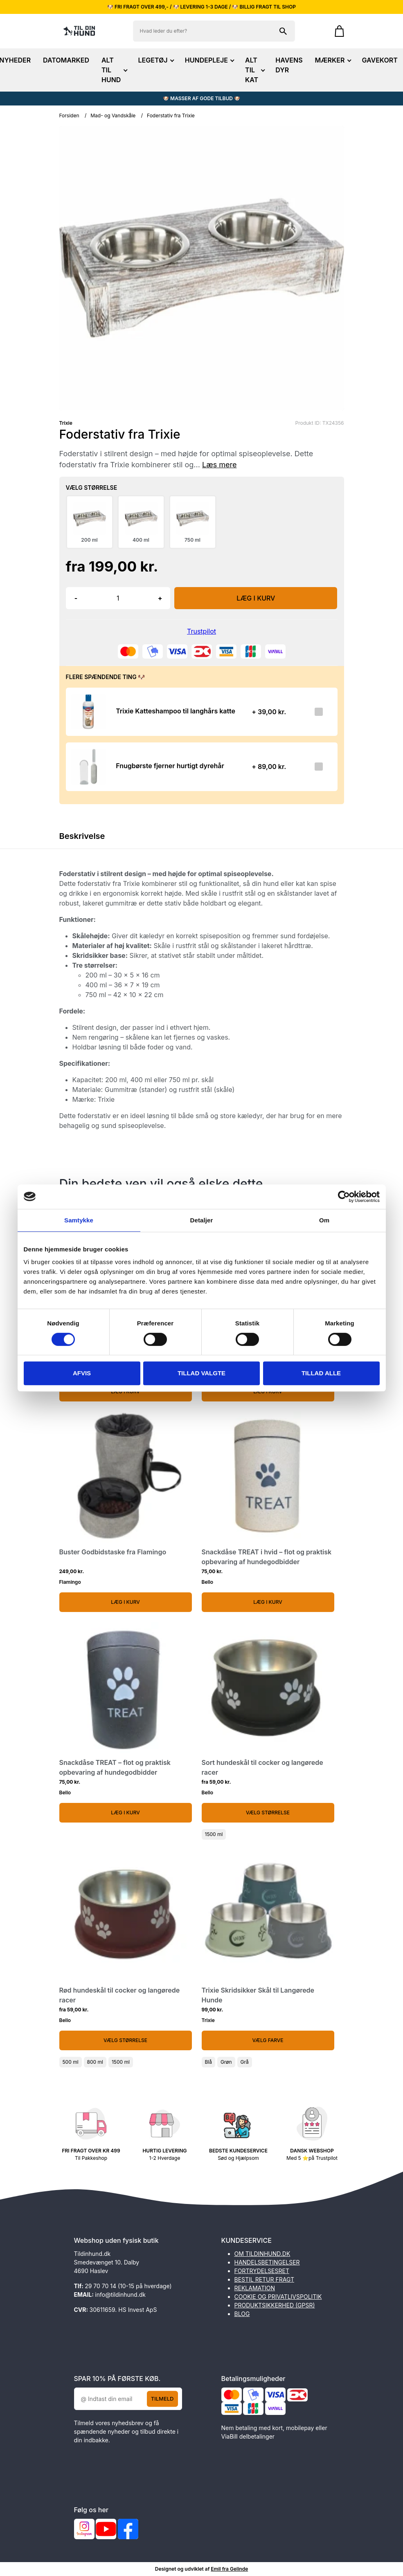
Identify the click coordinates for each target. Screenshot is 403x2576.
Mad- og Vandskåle (112, 115)
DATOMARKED (66, 60)
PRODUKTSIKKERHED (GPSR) (274, 2305)
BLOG (242, 2313)
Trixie (65, 423)
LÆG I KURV (255, 598)
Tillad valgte (201, 1373)
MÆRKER (332, 60)
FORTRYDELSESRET (261, 2270)
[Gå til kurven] (335, 31)
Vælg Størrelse (268, 1812)
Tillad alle (321, 1373)
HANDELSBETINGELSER (267, 2262)
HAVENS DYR (288, 65)
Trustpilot (201, 631)
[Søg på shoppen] (283, 31)
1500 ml (214, 1834)
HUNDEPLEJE (209, 60)
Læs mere (219, 464)
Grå (245, 2062)
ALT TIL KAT (254, 70)
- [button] (75, 598)
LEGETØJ (155, 60)
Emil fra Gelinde (229, 2569)
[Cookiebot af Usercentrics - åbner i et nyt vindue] (344, 1196)
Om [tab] (324, 1220)
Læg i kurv (125, 1602)
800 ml (95, 2062)
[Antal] (118, 598)
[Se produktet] (88, 712)
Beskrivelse (82, 836)
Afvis (82, 1373)
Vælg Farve (267, 2040)
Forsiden (69, 115)
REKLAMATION (254, 2288)
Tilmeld (162, 2398)
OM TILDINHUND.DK (262, 2253)
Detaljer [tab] (201, 1220)
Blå (208, 2062)
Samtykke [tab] (78, 1220)
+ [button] (160, 598)
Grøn (226, 2062)
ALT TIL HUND (113, 70)
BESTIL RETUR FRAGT (264, 2279)
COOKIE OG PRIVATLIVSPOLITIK (278, 2296)
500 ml (71, 2062)
